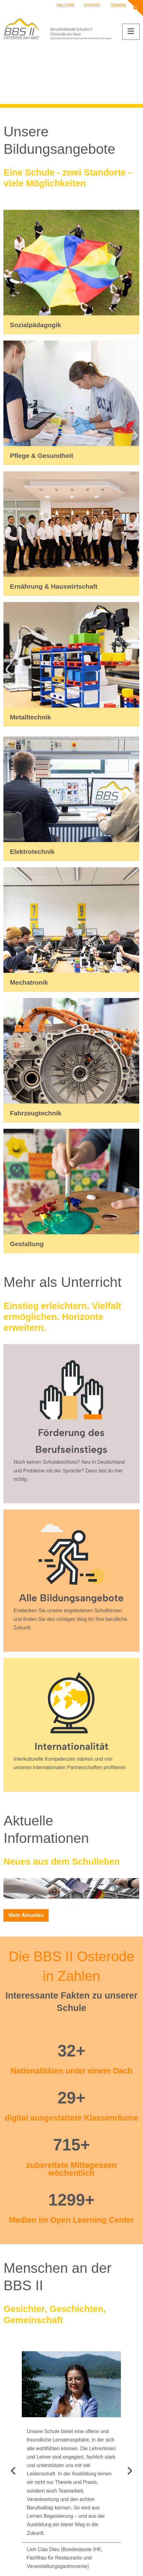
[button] (131, 32)
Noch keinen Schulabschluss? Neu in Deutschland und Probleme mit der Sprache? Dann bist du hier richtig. (69, 1470)
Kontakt (92, 5)
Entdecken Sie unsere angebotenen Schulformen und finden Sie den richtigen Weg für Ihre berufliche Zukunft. (70, 1619)
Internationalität (71, 1746)
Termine (118, 5)
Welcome (66, 5)
